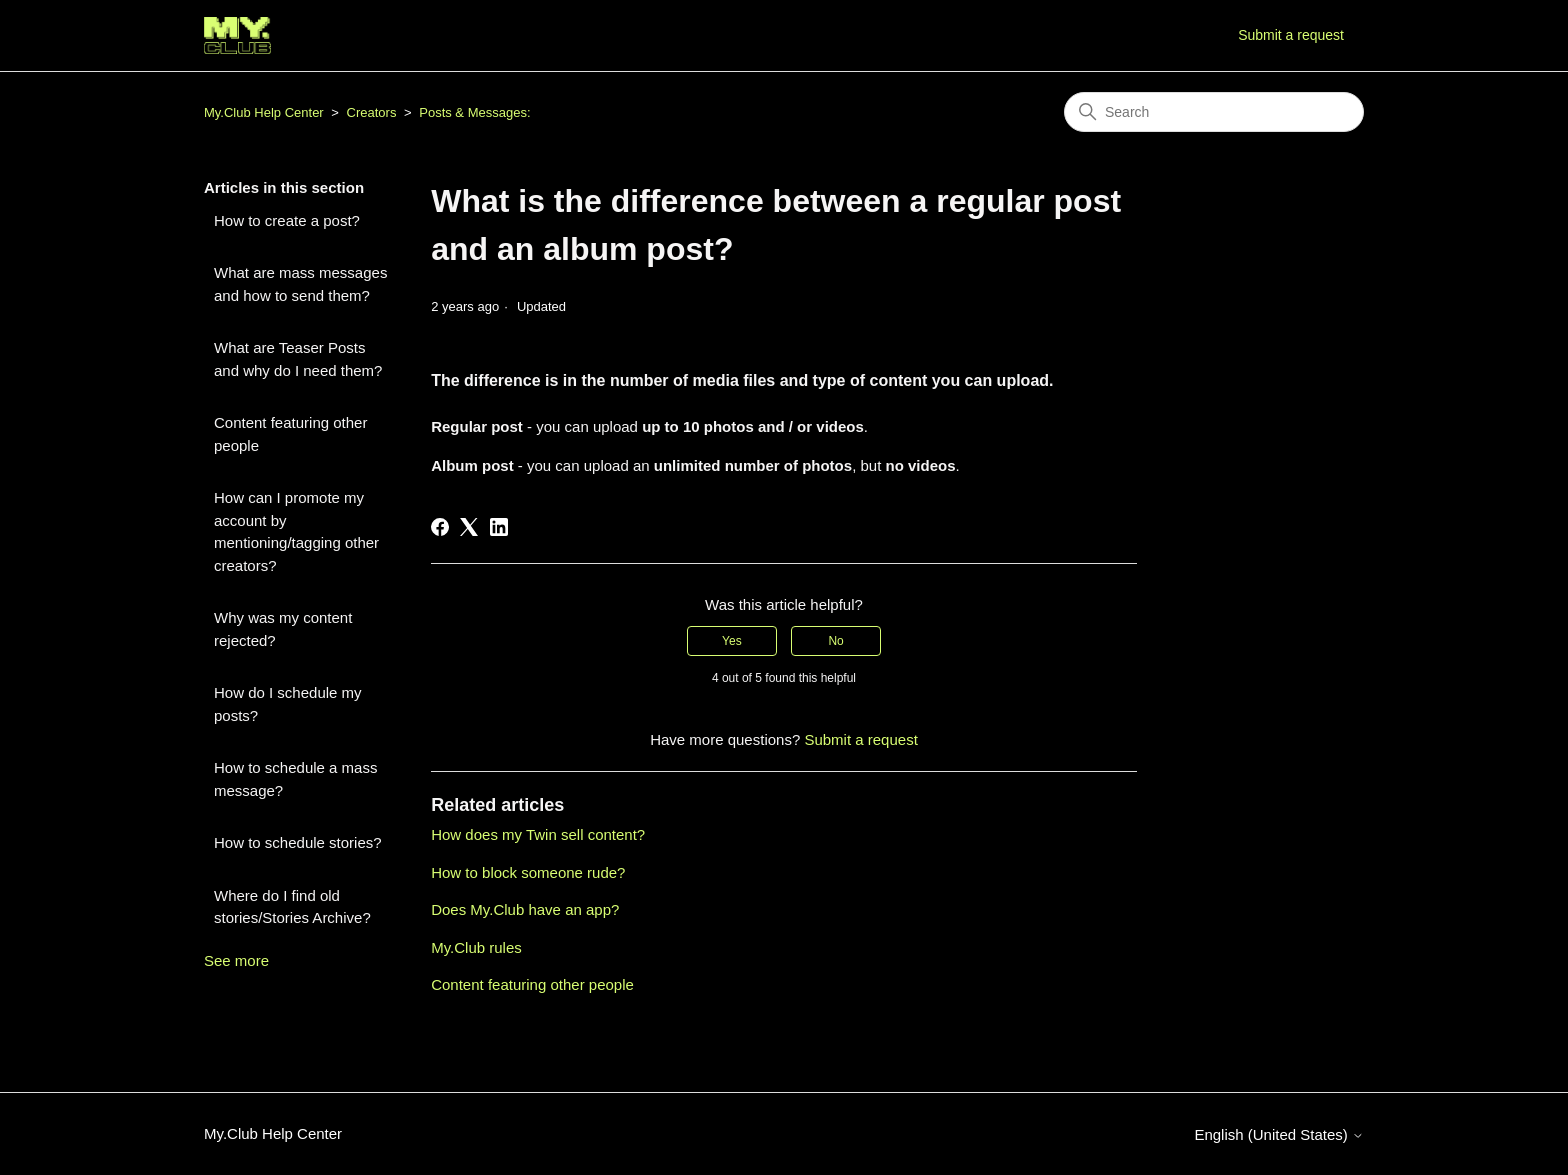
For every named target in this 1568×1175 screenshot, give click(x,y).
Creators (372, 112)
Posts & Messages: (474, 112)
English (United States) (1279, 1134)
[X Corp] (469, 527)
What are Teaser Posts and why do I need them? (298, 359)
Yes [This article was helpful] (732, 641)
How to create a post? (287, 220)
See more (236, 960)
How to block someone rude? (528, 872)
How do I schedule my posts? (288, 704)
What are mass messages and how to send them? (300, 284)
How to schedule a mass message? (295, 779)
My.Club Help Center (264, 112)
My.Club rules (476, 947)
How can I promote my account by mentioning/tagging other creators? (296, 531)
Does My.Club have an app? (525, 909)
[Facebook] (440, 527)
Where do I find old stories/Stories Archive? (292, 907)
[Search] (1214, 112)
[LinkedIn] (499, 527)
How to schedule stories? (298, 842)
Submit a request (1291, 35)
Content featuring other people (290, 434)
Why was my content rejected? (283, 629)
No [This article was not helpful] (835, 641)
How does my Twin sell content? (538, 834)
